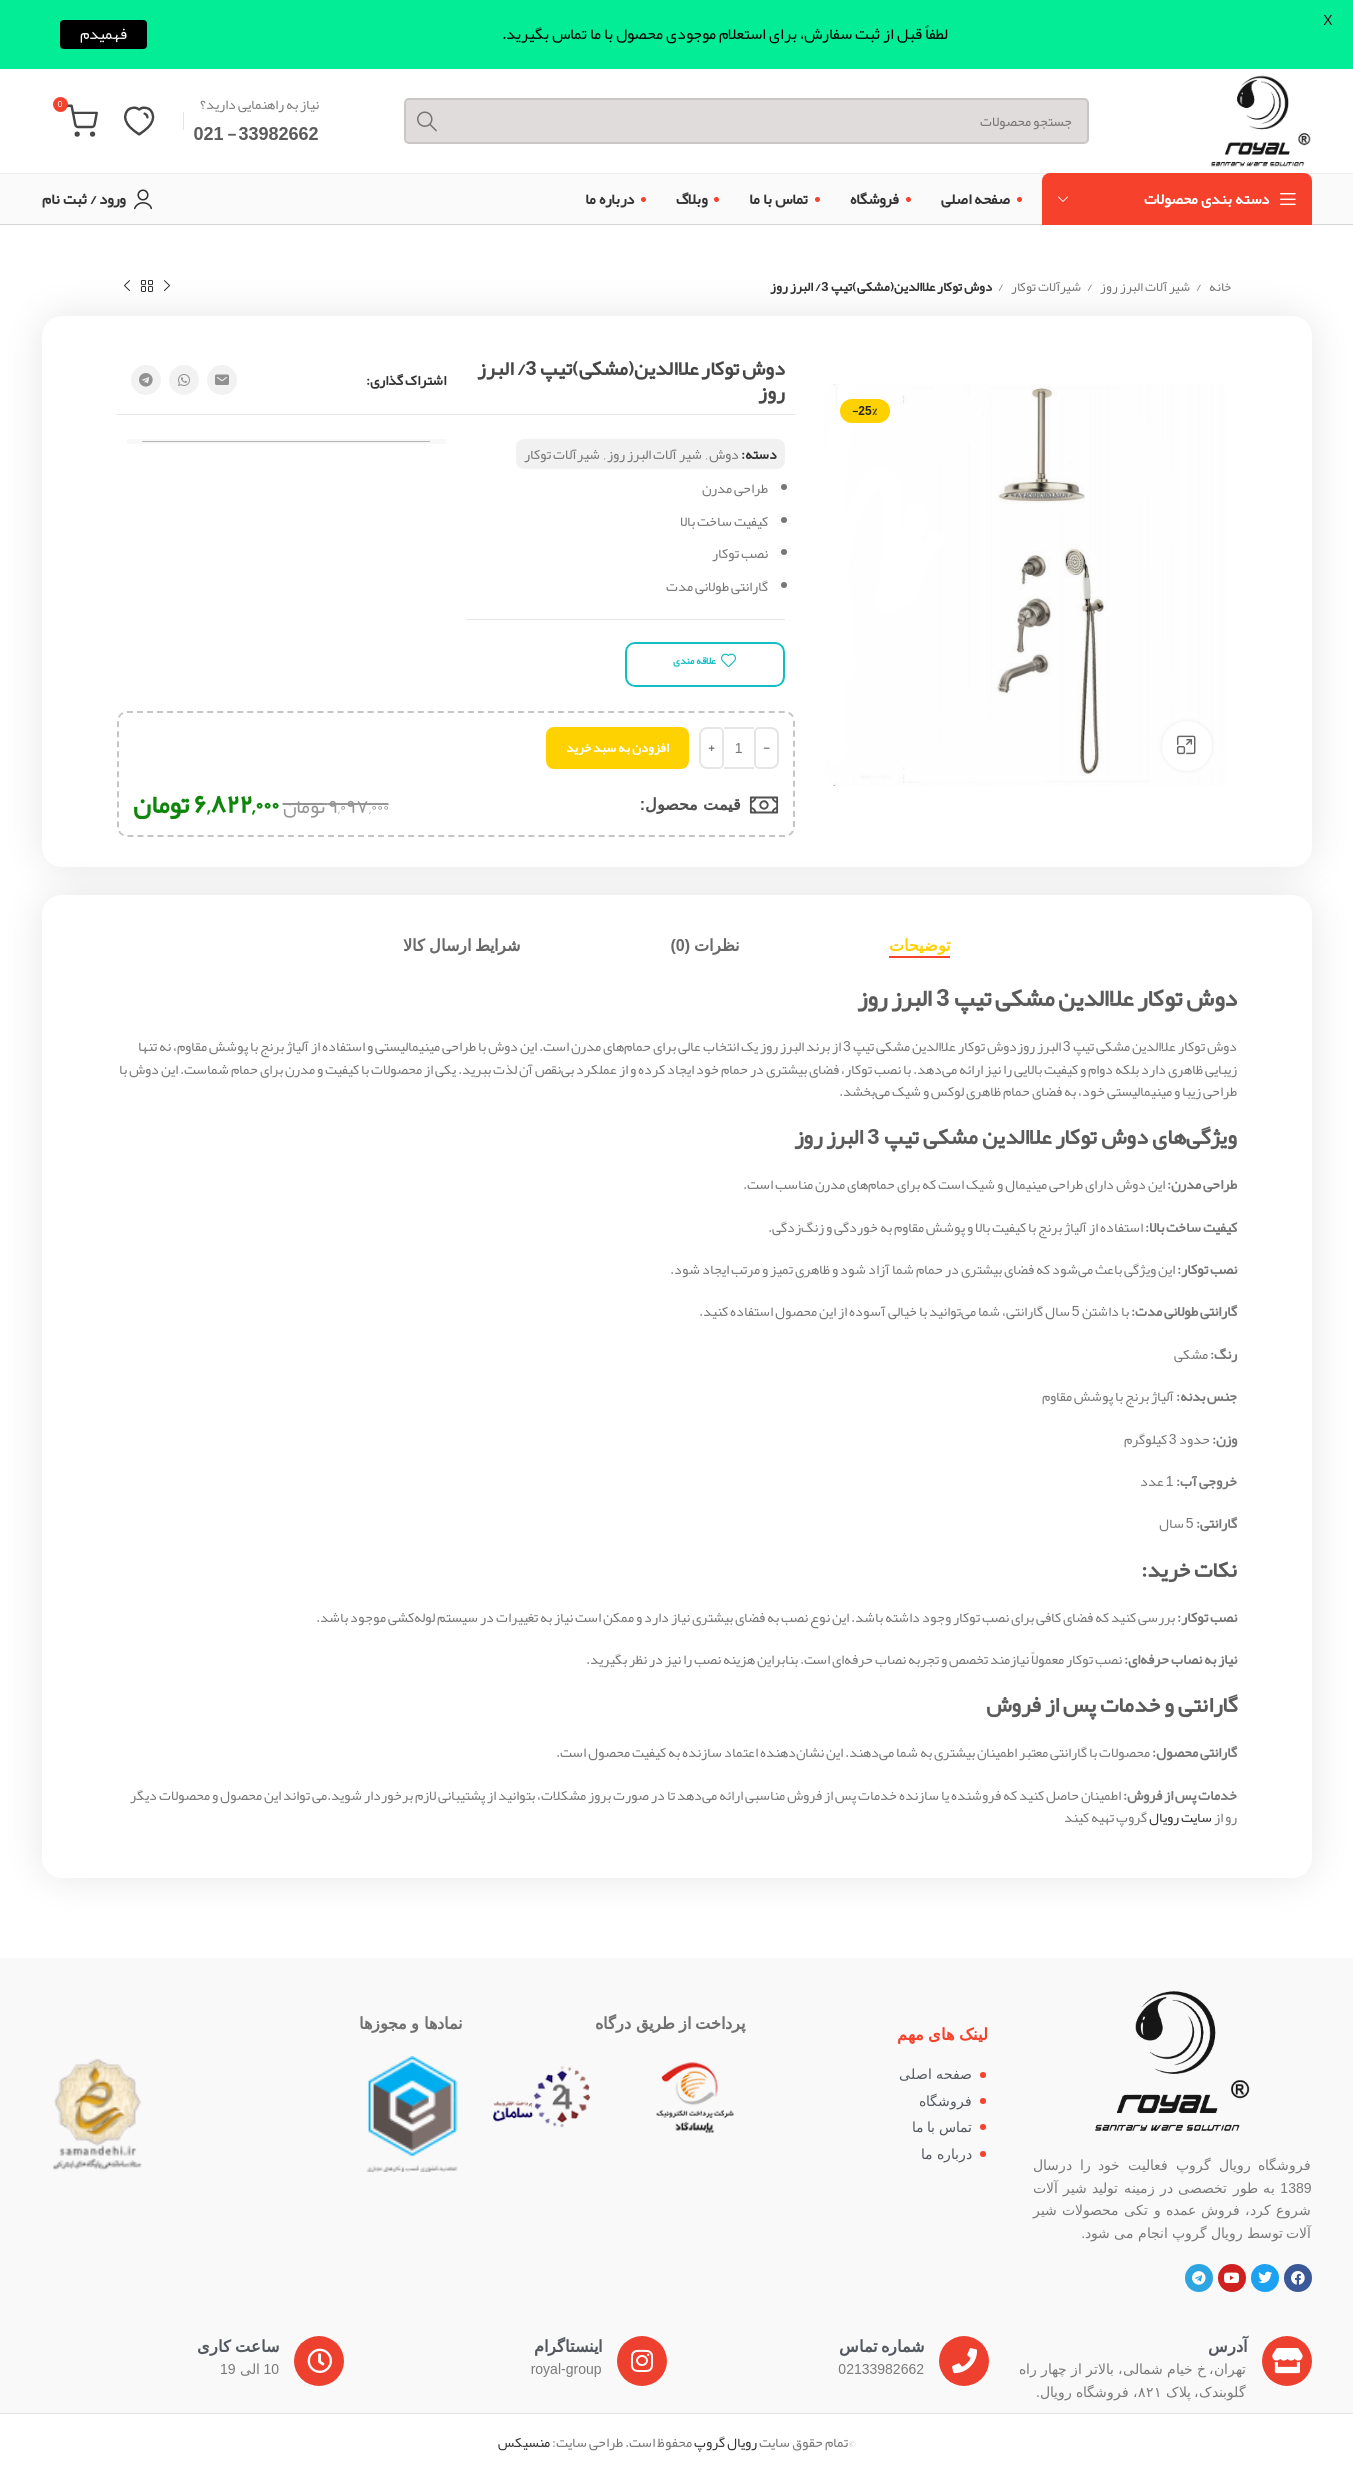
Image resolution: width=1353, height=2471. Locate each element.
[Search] (746, 121)
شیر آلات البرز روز (1144, 287)
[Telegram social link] (146, 380)
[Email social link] (222, 380)
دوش (724, 454)
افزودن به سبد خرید (617, 748)
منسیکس (524, 2442)
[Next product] (127, 287)
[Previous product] (167, 287)
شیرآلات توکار (1045, 287)
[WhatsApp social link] (184, 380)
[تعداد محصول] (739, 748)
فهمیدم (103, 34)
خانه (1219, 287)
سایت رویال (1180, 1817)
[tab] (919, 945)
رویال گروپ (725, 2442)
